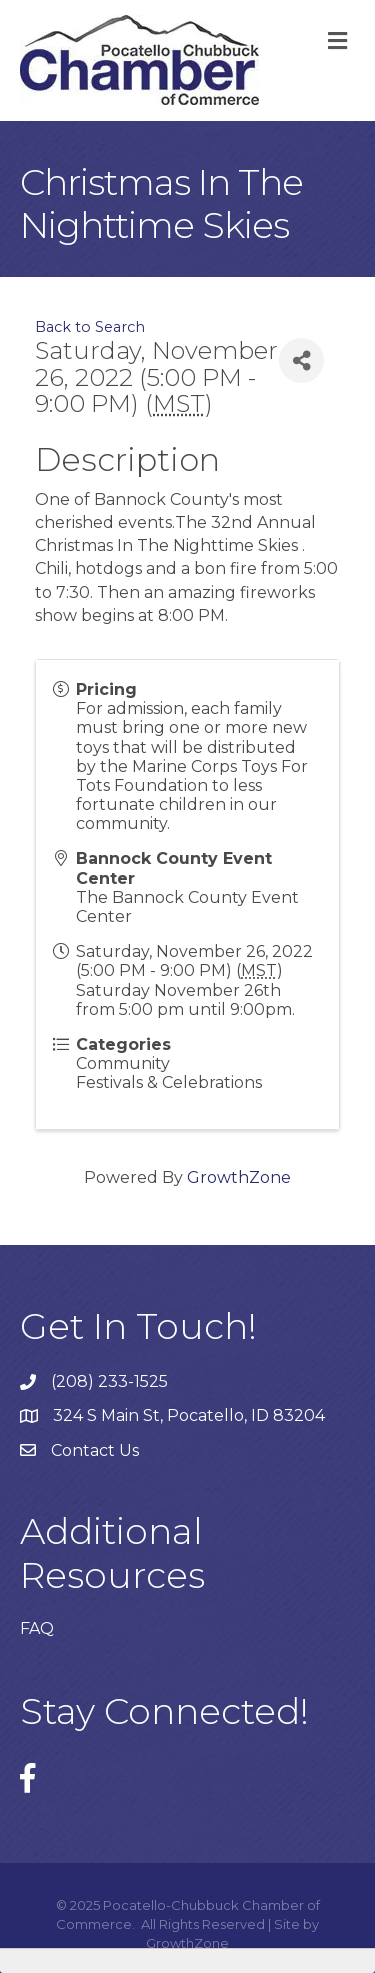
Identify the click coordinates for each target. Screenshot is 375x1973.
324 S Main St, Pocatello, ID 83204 (189, 1415)
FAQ (37, 1628)
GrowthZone (239, 1177)
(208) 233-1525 (109, 1381)
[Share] (301, 360)
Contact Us (95, 1450)
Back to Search (90, 327)
